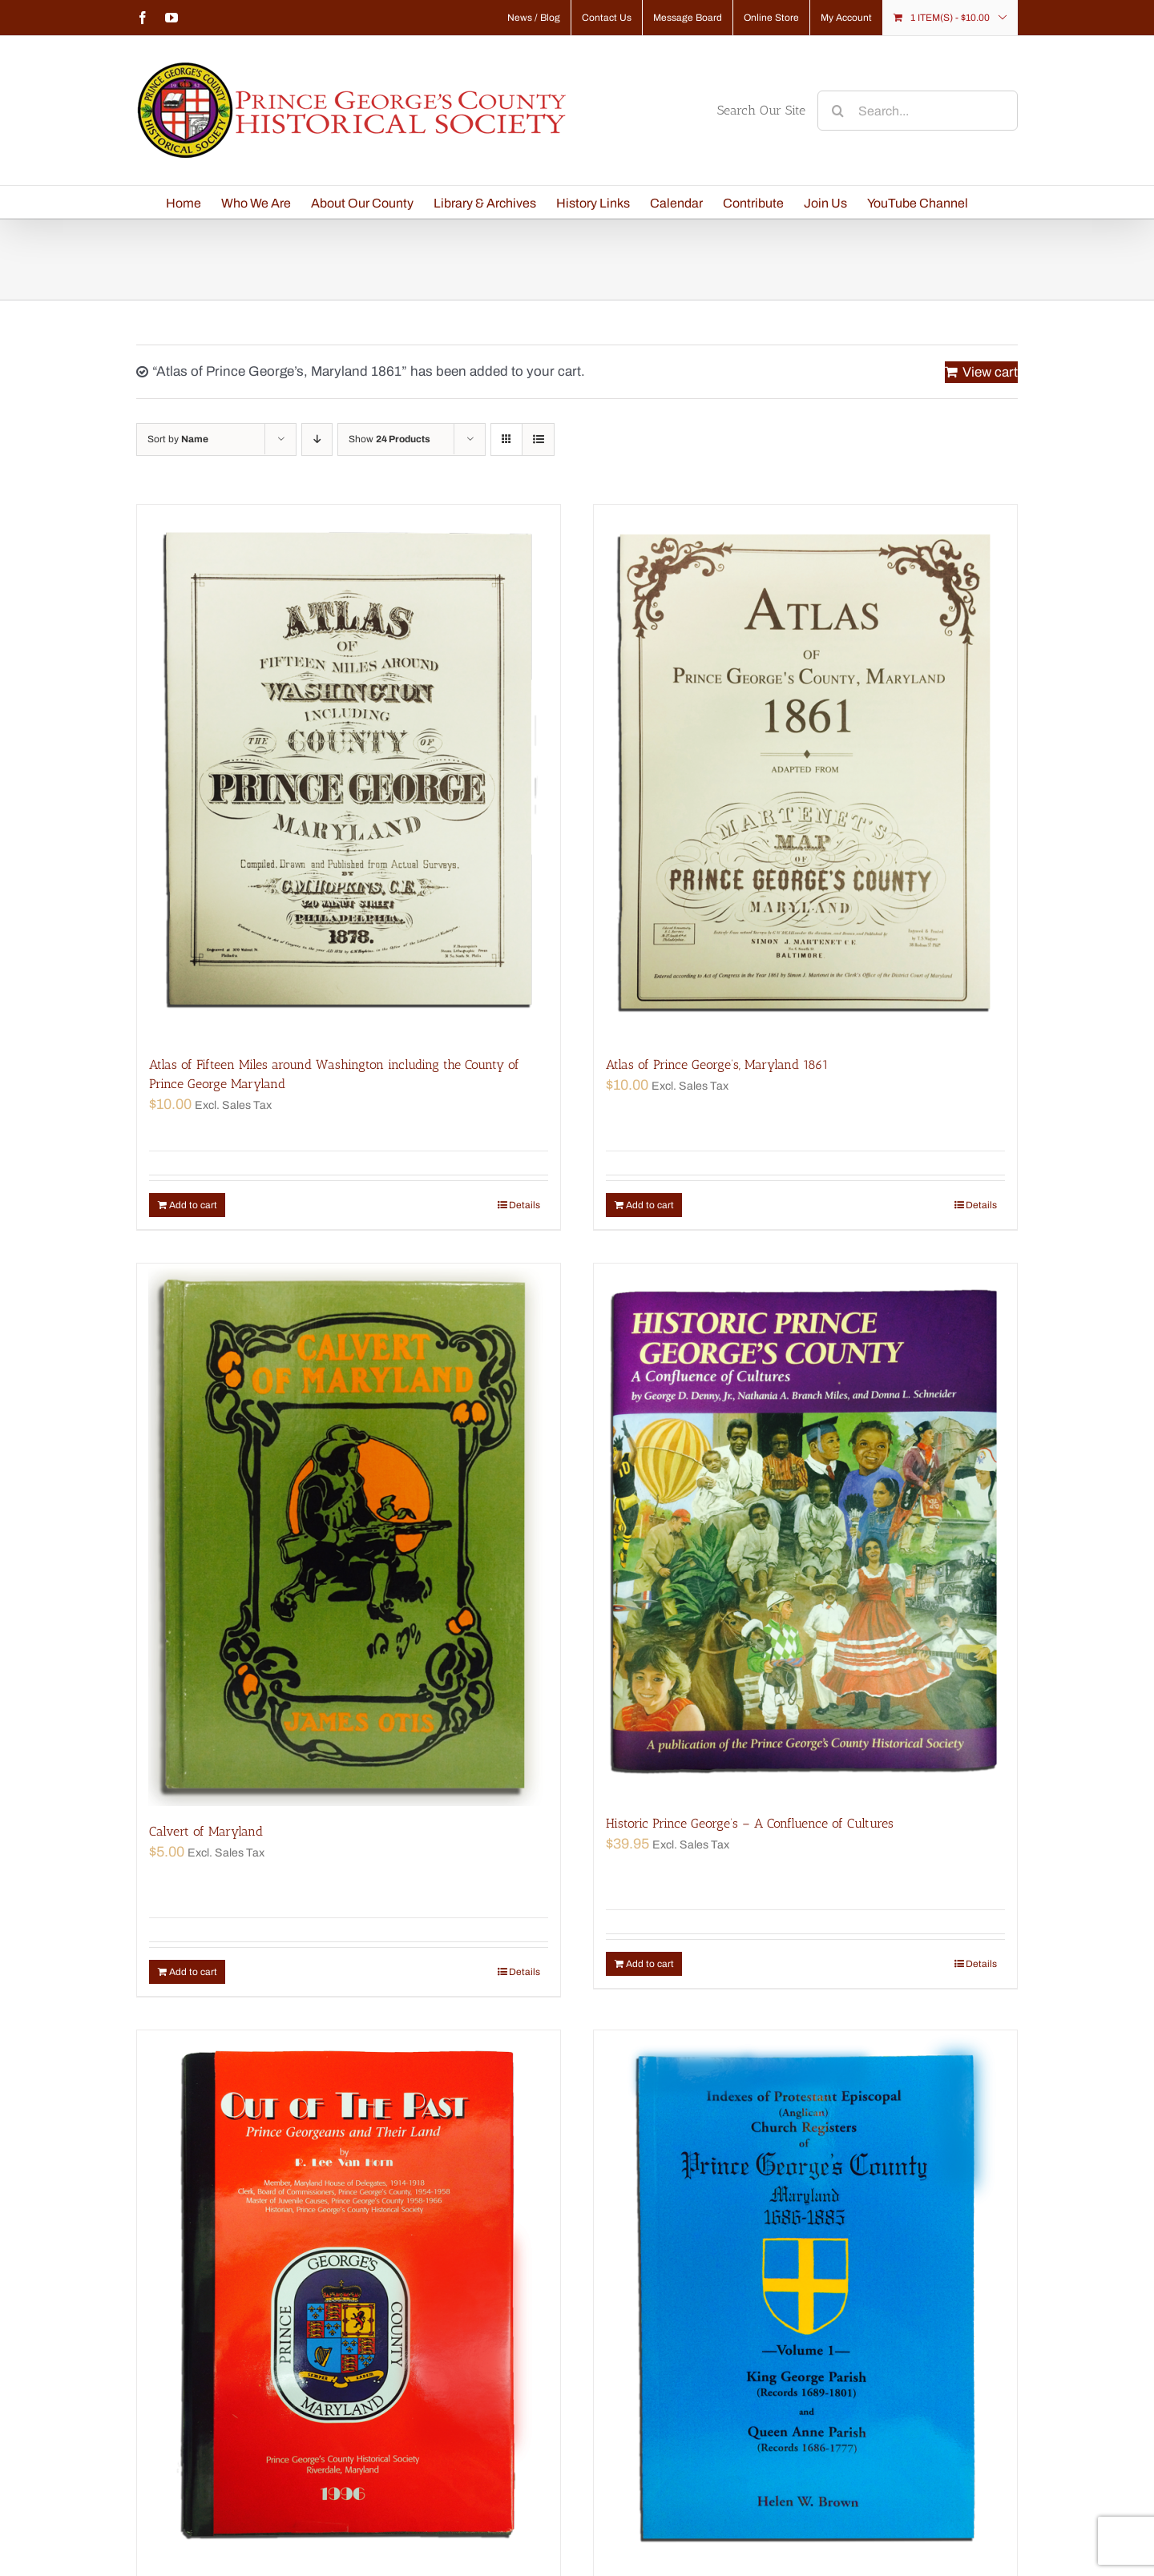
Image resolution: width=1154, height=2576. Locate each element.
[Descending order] (317, 439)
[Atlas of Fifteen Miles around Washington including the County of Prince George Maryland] (348, 772)
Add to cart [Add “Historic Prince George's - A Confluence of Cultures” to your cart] (650, 1963)
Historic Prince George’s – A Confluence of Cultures (750, 1823)
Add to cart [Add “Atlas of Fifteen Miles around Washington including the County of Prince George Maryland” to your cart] (193, 1205)
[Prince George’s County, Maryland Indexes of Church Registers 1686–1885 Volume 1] (805, 2297)
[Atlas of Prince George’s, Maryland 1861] (805, 772)
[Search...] (917, 111)
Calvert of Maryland (206, 1831)
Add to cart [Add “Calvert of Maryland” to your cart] (193, 1971)
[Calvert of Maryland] (348, 1535)
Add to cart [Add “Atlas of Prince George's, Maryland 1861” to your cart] (650, 1205)
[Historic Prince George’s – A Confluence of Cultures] (805, 1531)
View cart (990, 372)
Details (524, 1205)
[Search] (837, 111)
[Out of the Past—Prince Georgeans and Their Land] (348, 2297)
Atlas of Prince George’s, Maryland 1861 (717, 1064)
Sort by (177, 439)
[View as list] (538, 439)
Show (389, 439)
